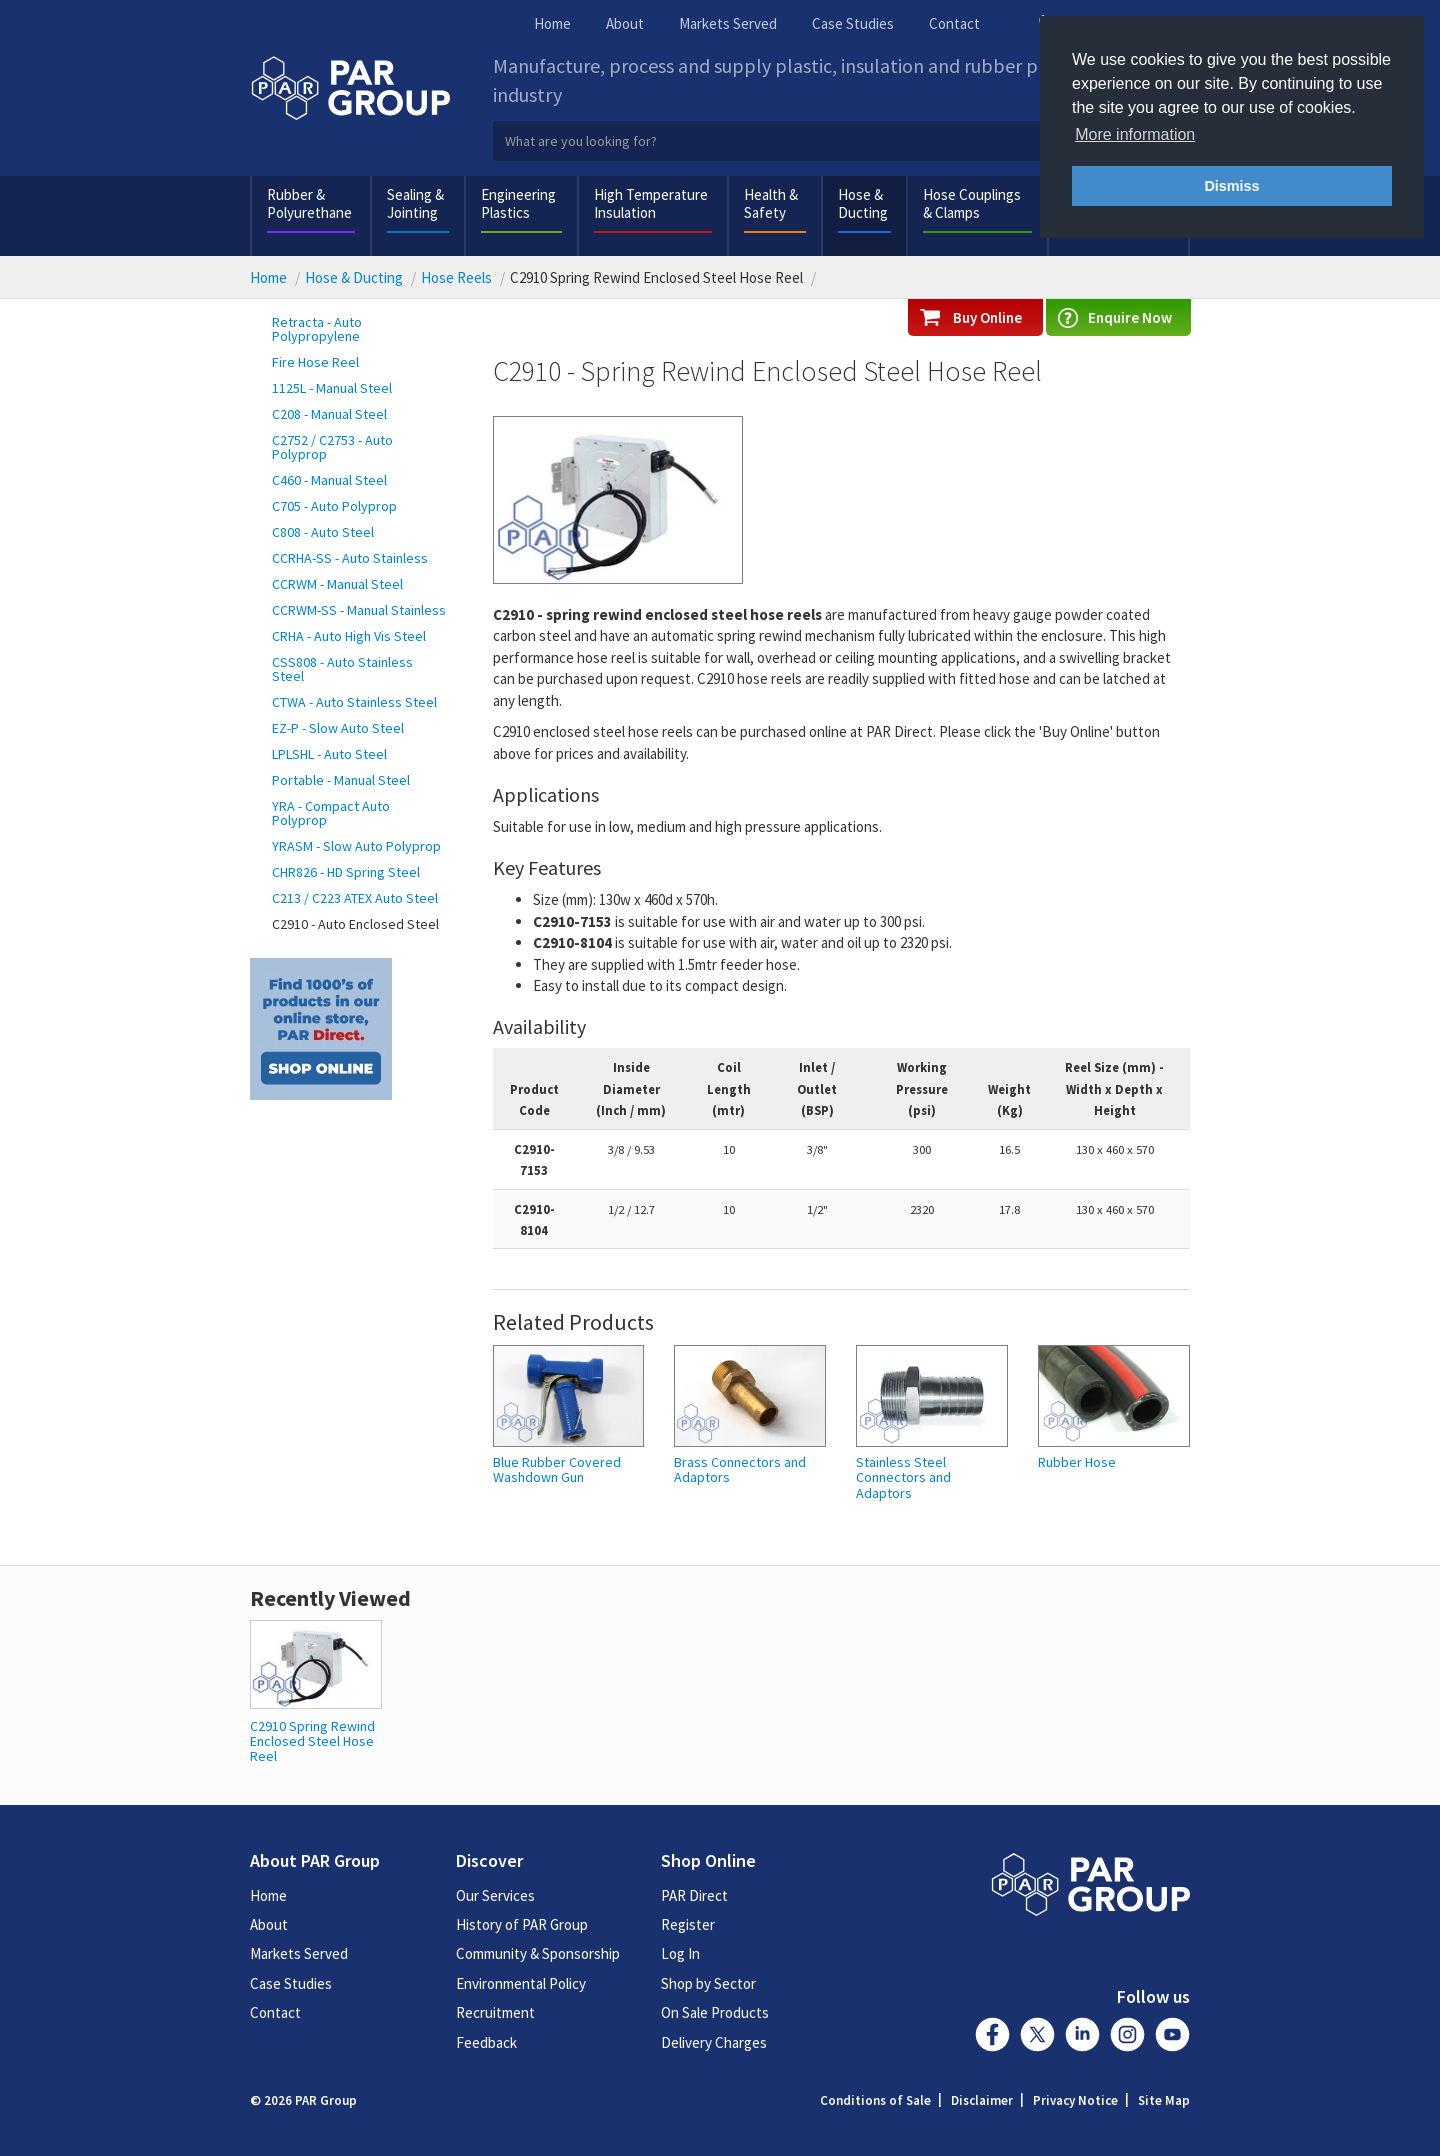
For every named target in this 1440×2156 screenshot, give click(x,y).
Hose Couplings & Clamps (972, 203)
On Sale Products (715, 2012)
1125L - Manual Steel (332, 388)
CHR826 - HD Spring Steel (346, 872)
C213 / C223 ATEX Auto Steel (355, 898)
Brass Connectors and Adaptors (740, 1470)
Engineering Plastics (518, 203)
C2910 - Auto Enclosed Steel (355, 924)
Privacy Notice (1075, 2100)
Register (688, 1924)
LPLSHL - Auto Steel (329, 754)
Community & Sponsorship (538, 1953)
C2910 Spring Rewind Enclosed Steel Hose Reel (312, 1741)
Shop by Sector (708, 1983)
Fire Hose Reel (315, 362)
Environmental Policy (521, 1983)
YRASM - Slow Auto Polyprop (356, 846)
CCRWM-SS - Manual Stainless (359, 610)
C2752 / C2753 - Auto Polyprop (332, 447)
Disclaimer (982, 2100)
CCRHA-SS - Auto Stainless (350, 558)
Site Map (1164, 2100)
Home (552, 23)
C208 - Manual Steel (329, 414)
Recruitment (495, 2012)
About (625, 23)
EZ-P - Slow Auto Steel (338, 728)
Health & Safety (771, 203)
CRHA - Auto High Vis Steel (349, 636)
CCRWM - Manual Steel (337, 584)
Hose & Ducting (863, 203)
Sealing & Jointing (415, 203)
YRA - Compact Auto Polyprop (331, 813)
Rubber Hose (1077, 1462)
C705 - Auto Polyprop (334, 506)
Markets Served (728, 23)
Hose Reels (456, 277)
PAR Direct (694, 1895)
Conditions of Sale (875, 2100)
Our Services (495, 1895)
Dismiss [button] (1231, 186)
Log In (680, 1953)
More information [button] (1135, 134)
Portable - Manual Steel (341, 780)
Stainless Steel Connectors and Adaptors (903, 1478)
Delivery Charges (714, 2042)
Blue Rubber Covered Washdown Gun (557, 1470)
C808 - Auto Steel (323, 532)
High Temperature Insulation (651, 203)
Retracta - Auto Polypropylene (317, 329)
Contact (954, 23)
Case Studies (853, 23)
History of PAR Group (522, 1924)
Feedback (486, 2042)
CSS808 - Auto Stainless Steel (342, 669)
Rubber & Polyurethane (309, 203)
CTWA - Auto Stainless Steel (354, 702)
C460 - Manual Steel (329, 480)
